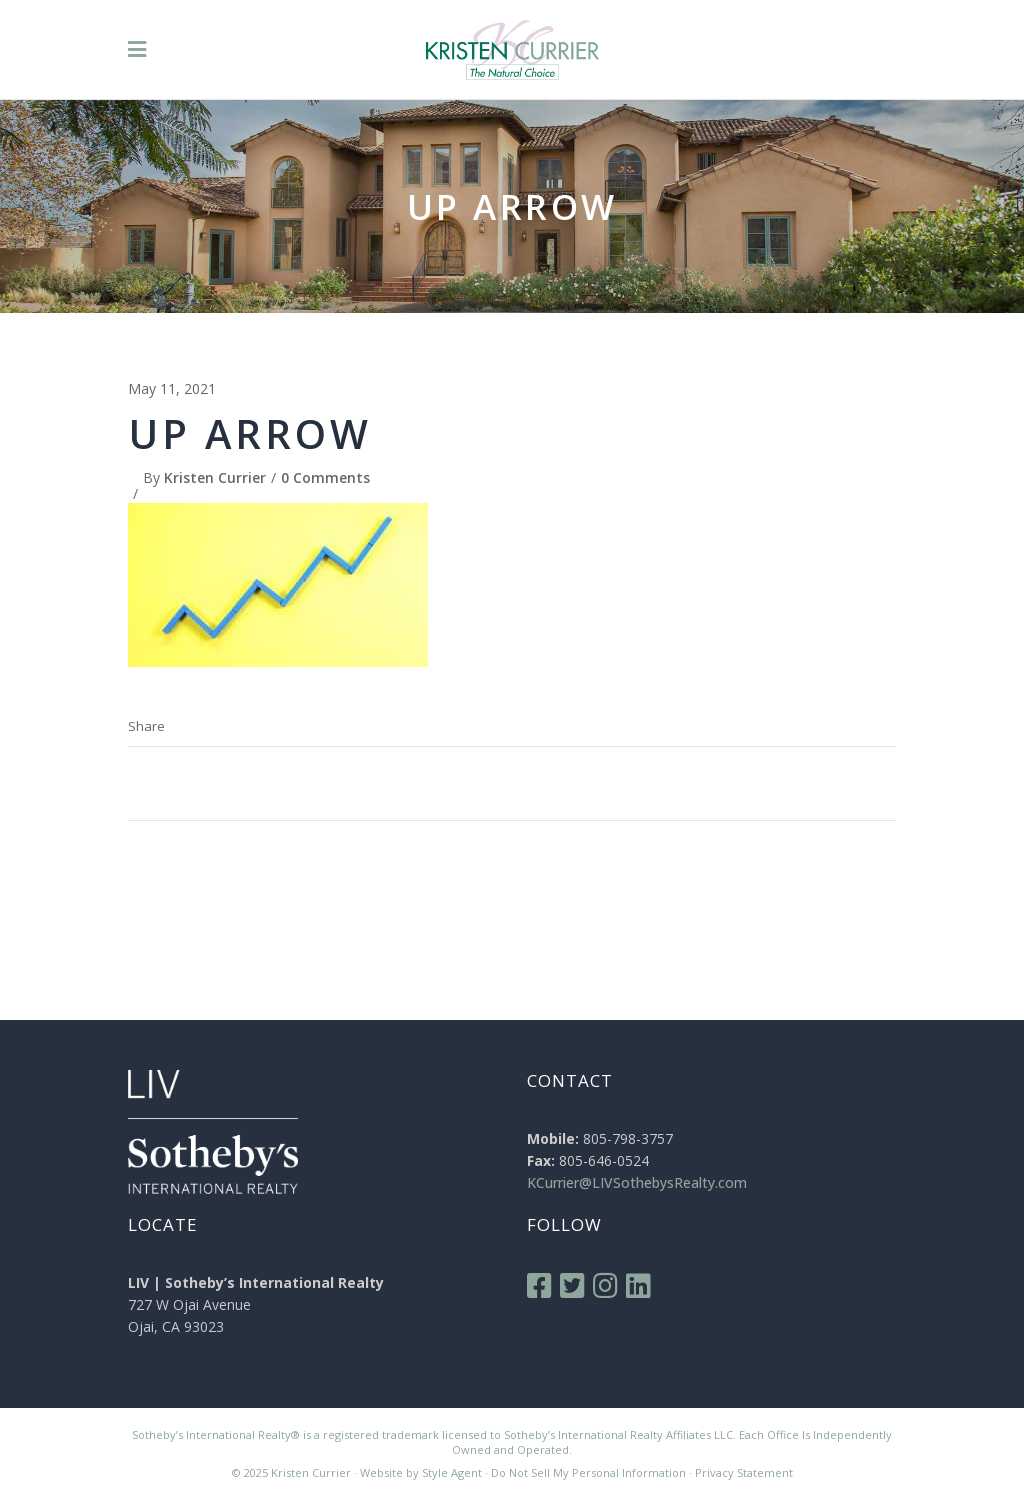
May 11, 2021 (172, 388)
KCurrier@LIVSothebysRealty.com (637, 1182)
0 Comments (325, 477)
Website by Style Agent (421, 1472)
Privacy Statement (744, 1472)
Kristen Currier (215, 477)
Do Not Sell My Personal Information (588, 1472)
